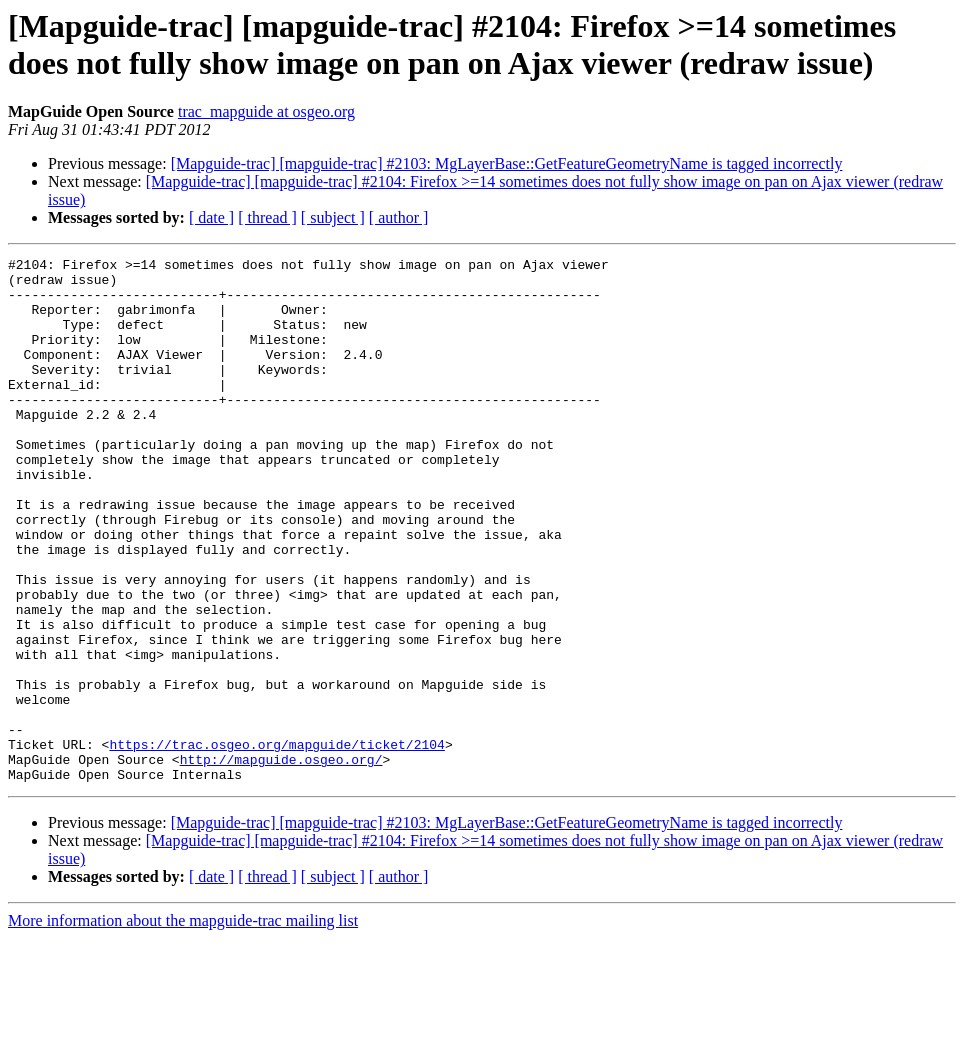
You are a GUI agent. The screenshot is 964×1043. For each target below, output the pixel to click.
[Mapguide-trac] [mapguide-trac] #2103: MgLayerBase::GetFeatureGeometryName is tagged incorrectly (507, 163)
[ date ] (211, 217)
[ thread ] (267, 217)
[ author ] (399, 217)
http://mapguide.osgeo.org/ (281, 861)
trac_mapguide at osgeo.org (266, 111)
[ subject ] (333, 217)
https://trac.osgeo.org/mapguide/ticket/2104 (276, 843)
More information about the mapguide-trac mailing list (183, 1025)
